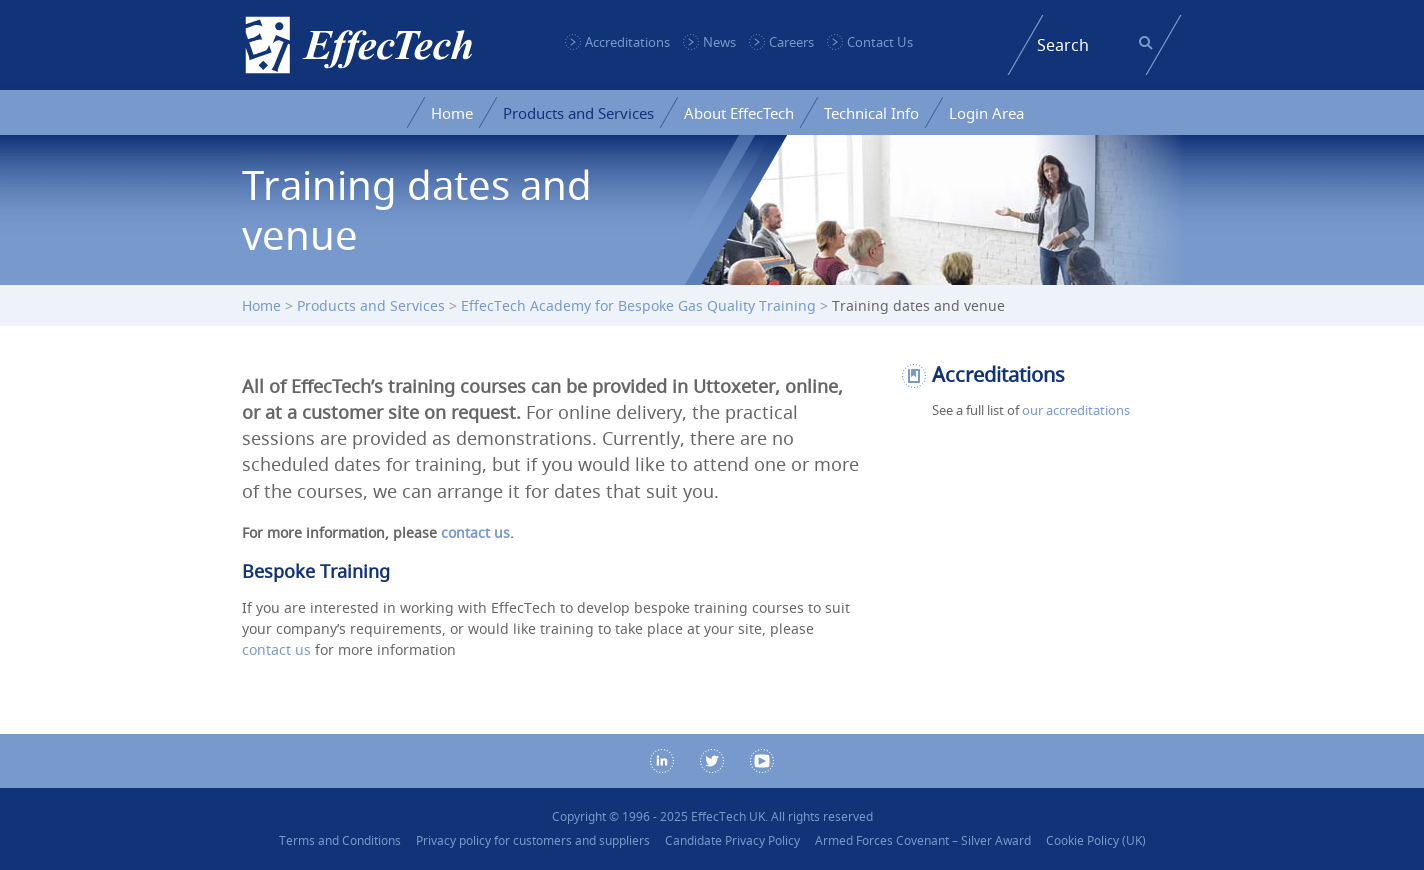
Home (452, 113)
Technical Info (871, 113)
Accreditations (627, 42)
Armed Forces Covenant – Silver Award (923, 840)
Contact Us (880, 42)
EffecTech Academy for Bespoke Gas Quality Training (638, 305)
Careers (791, 42)
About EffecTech (739, 113)
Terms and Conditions (340, 840)
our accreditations (1076, 410)
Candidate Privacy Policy (732, 840)
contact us (475, 532)
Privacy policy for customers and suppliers (533, 840)
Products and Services (578, 113)
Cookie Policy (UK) (1096, 840)
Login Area (986, 113)
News (719, 42)
